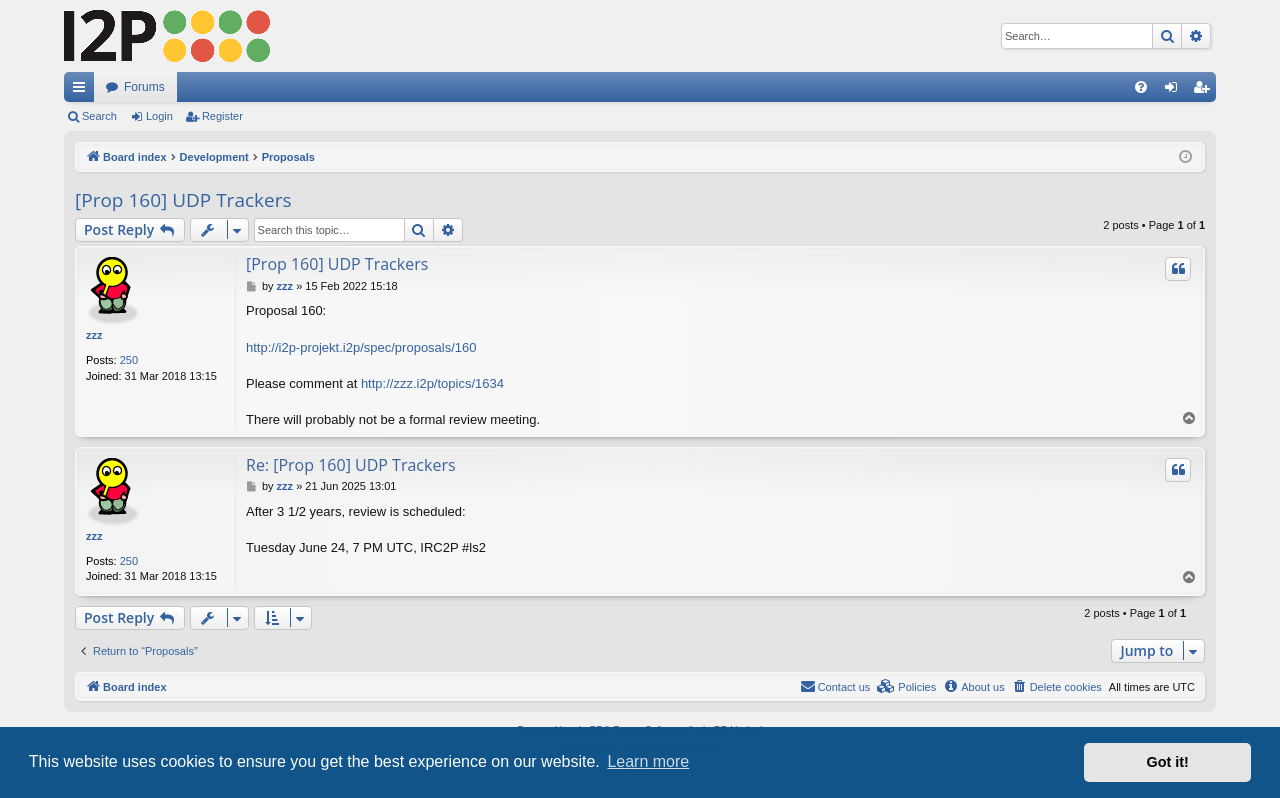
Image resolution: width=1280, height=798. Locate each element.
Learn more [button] (648, 761)
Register (222, 116)
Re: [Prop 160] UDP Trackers (351, 465)
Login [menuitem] (1175, 91)
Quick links (83, 91)
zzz (94, 335)
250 (129, 360)
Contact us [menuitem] (835, 686)
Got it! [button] (1168, 762)
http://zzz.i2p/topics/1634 (432, 383)
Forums (144, 87)
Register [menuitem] (1205, 91)
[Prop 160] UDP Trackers (183, 200)
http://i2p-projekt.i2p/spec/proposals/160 (361, 347)
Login (159, 116)
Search (99, 116)
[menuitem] (1141, 87)
